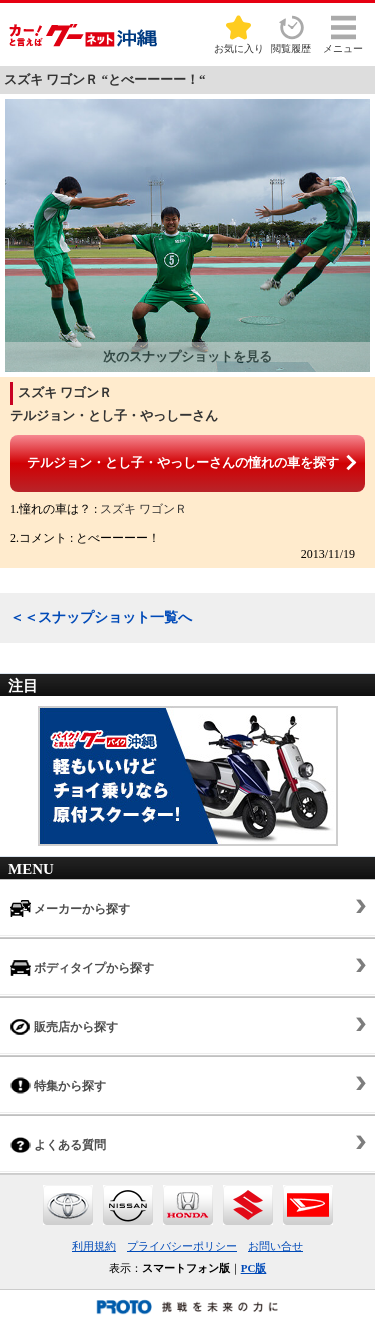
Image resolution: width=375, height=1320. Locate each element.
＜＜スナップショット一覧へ (101, 617)
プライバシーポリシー (182, 1246)
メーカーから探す (70, 908)
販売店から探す (64, 1026)
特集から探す (58, 1085)
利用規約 (94, 1246)
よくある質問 (58, 1144)
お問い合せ (275, 1246)
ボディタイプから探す (82, 967)
